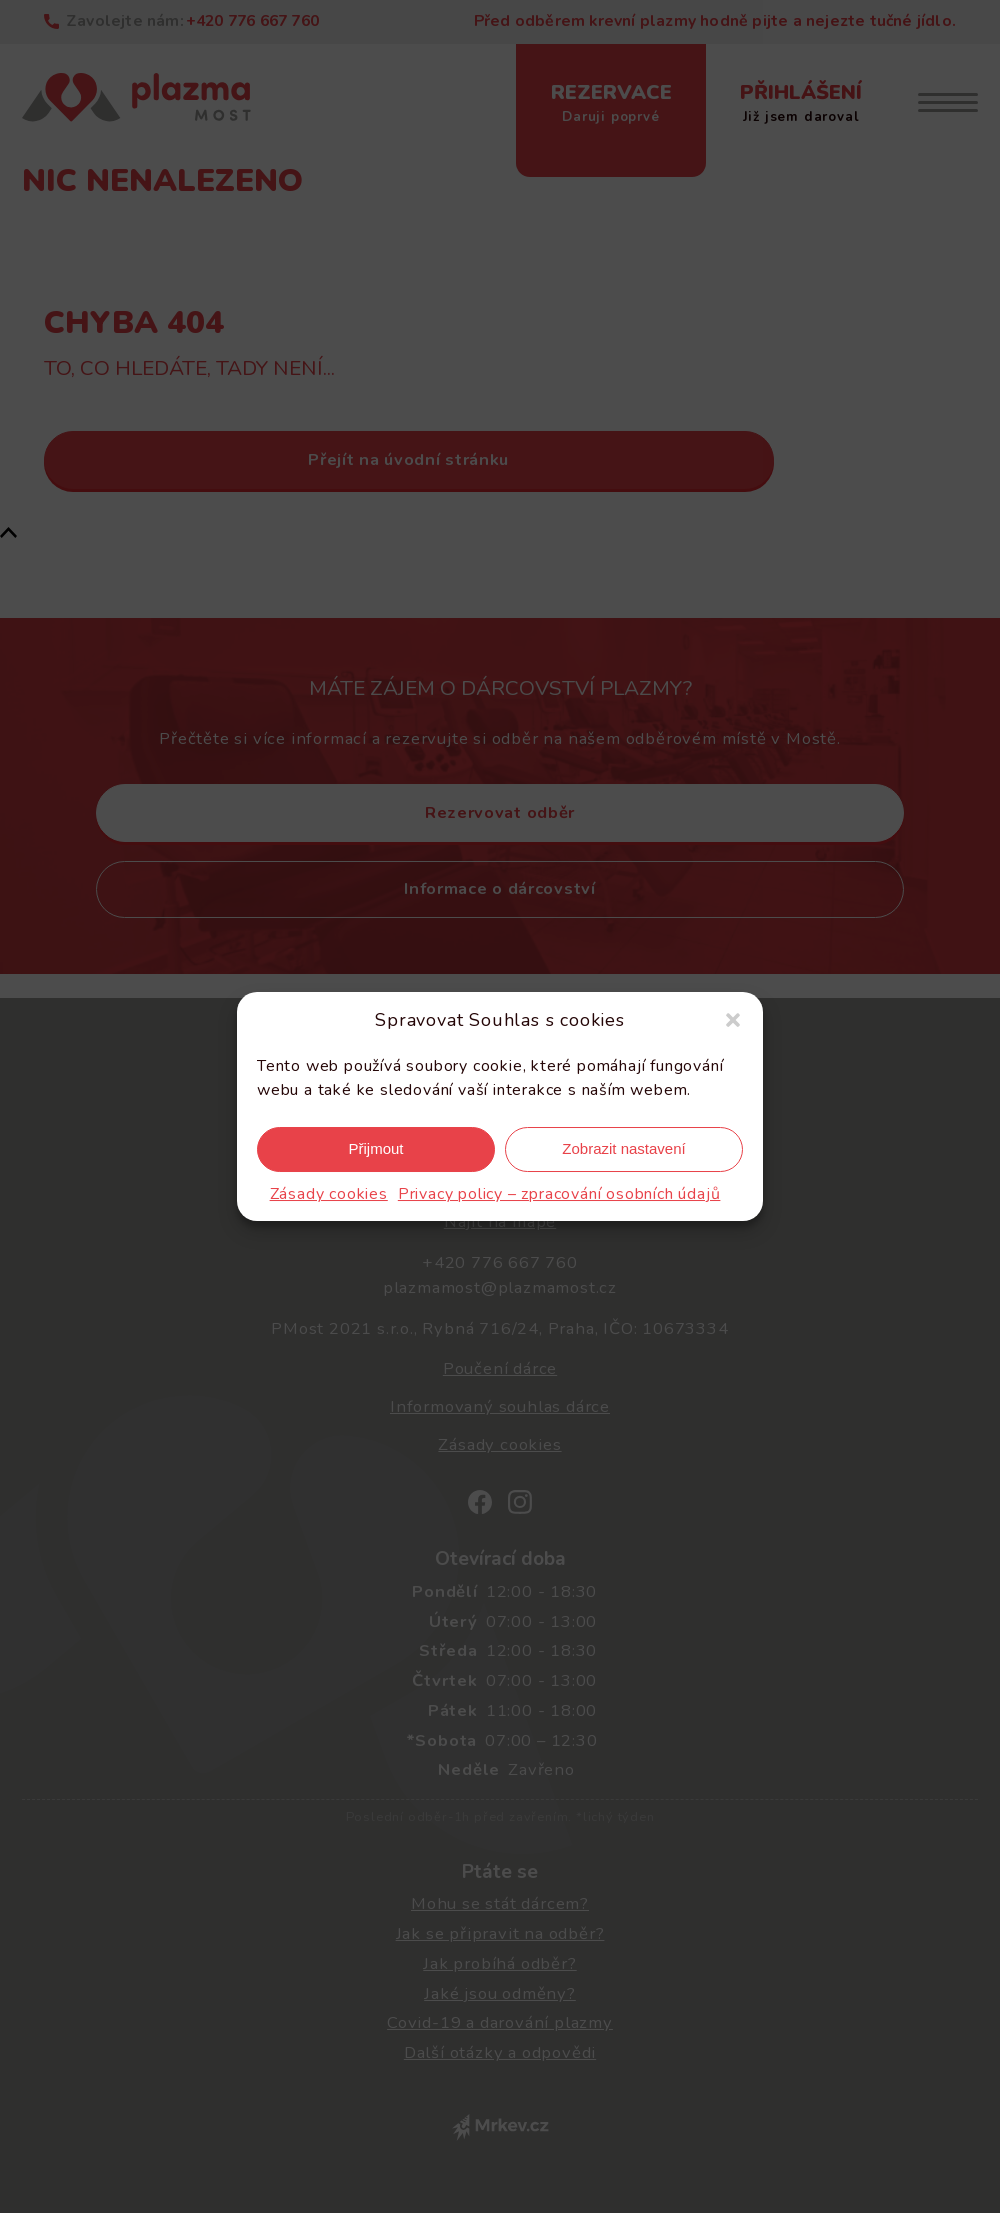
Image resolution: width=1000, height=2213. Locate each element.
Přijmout (375, 1148)
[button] (733, 1020)
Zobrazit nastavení (623, 1148)
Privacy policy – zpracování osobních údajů (559, 1194)
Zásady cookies (329, 1194)
